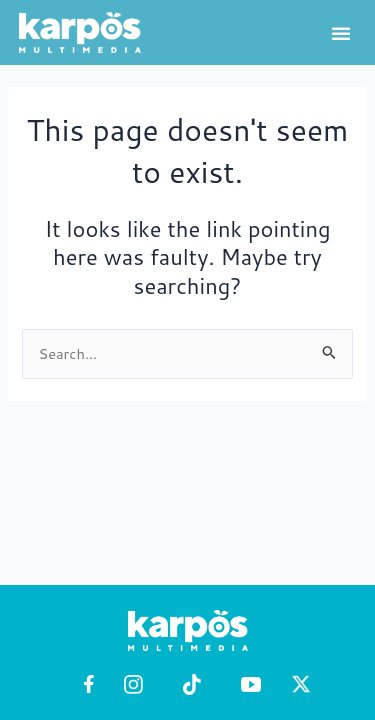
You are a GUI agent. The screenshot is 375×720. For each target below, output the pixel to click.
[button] (341, 33)
